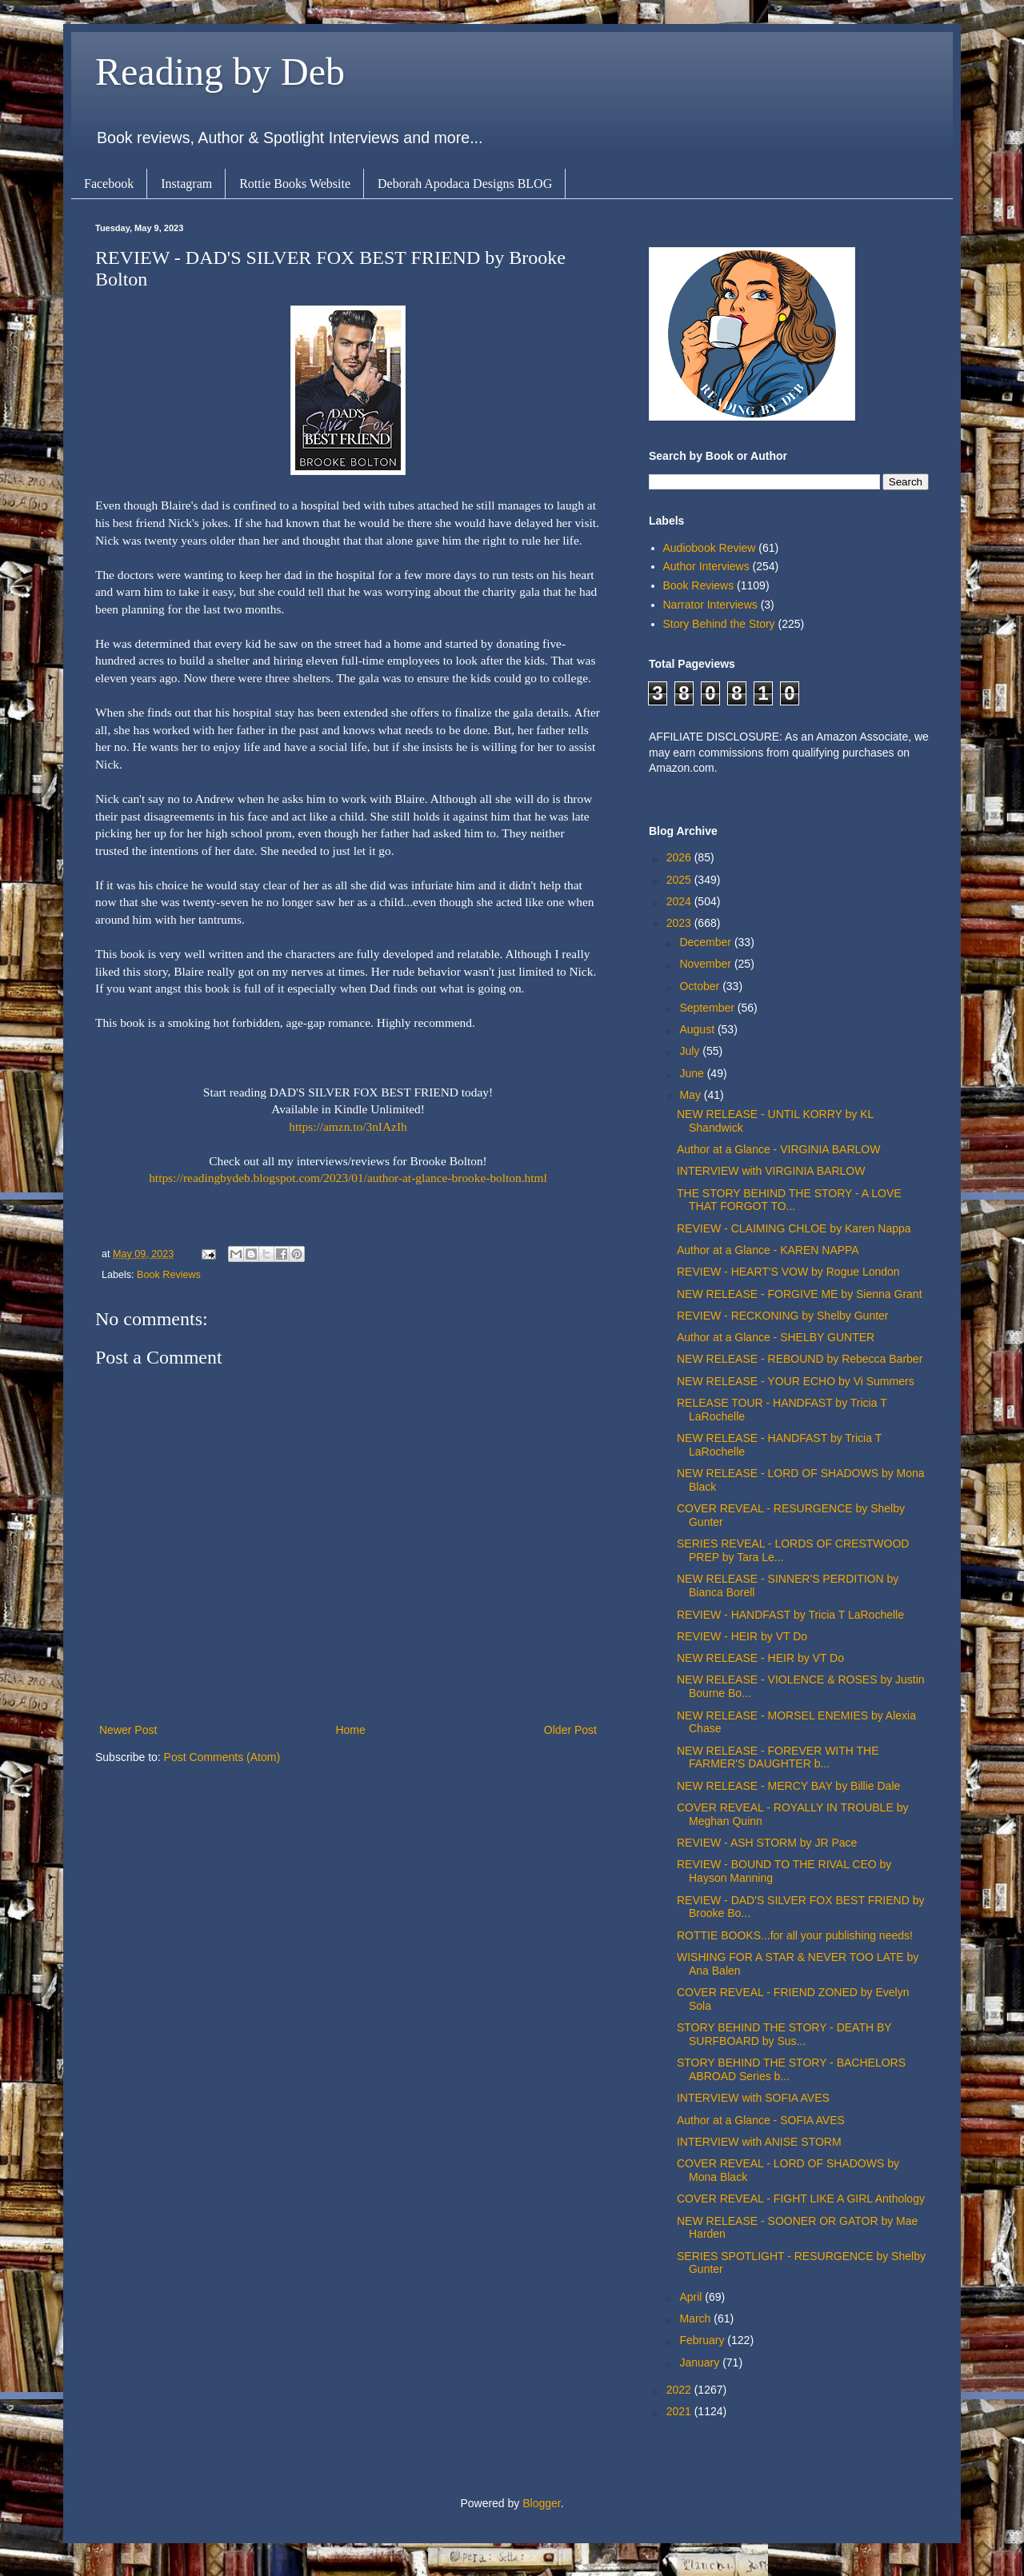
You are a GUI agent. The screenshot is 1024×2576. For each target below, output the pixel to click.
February (703, 2340)
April (692, 2296)
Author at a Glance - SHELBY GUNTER (775, 1337)
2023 (680, 923)
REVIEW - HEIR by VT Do (742, 1636)
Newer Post (128, 1729)
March (696, 2318)
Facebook (109, 183)
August (698, 1029)
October (700, 986)
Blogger (541, 2503)
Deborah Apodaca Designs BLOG (465, 183)
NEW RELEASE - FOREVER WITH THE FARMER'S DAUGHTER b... (778, 1757)
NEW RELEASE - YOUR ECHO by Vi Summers (795, 1381)
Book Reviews (169, 1274)
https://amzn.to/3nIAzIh (347, 1126)
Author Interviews (706, 566)
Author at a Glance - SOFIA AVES (761, 2120)
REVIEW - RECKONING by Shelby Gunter (783, 1315)
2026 (680, 857)
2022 (680, 2389)
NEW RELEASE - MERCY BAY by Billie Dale (788, 1785)
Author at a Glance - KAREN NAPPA (768, 1250)
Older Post (570, 1729)
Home (350, 1729)
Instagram (186, 183)
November (706, 963)
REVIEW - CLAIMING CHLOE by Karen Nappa (794, 1228)
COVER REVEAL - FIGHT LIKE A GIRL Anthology (801, 2198)
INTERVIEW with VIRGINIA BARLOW (771, 1170)
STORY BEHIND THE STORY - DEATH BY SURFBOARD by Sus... (784, 2034)
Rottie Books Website (294, 183)
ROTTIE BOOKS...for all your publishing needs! (795, 1935)
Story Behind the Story (719, 623)
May (691, 1094)
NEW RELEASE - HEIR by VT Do (760, 1657)
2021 (680, 2411)
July (690, 1050)
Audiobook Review (709, 547)
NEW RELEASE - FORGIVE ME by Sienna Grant (799, 1294)
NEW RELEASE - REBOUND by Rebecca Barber (799, 1358)
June (692, 1073)
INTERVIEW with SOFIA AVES (753, 2097)
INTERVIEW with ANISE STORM (759, 2141)
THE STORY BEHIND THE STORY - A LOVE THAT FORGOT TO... (789, 1200)
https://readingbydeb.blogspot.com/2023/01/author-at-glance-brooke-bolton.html (348, 1177)
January (700, 2362)
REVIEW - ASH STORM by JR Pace (767, 1842)
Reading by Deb (220, 71)
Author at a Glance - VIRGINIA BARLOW (778, 1149)
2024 (680, 901)
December (706, 942)
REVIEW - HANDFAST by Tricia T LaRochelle (790, 1614)
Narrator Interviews (710, 604)
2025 (680, 879)
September (708, 1007)
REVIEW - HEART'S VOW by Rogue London (788, 1271)
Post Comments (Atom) (222, 1757)
